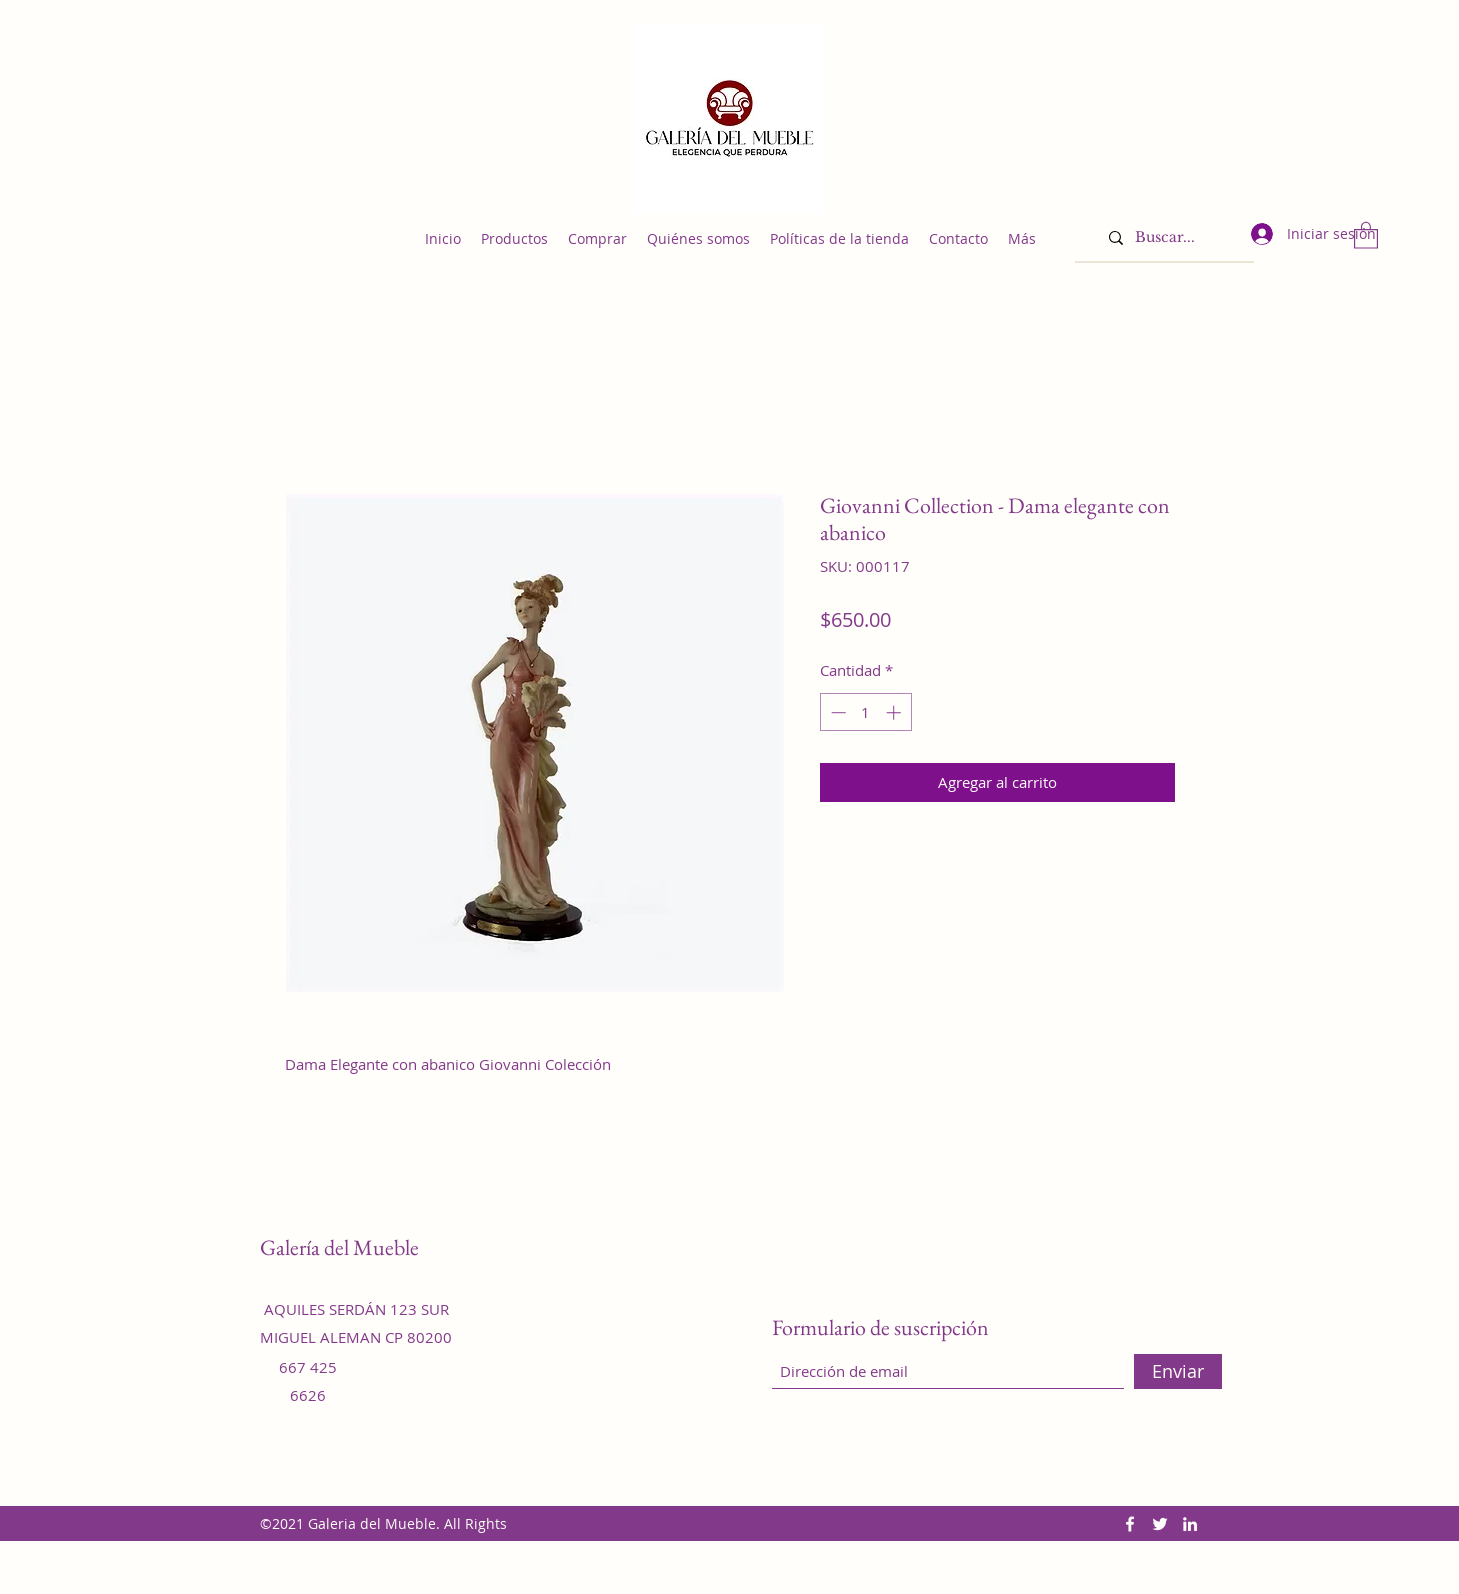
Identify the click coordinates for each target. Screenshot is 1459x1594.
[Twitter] (1160, 1524)
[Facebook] (1130, 1524)
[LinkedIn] (1190, 1524)
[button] (1366, 234)
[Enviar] (1178, 1371)
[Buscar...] (1173, 237)
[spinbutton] (865, 712)
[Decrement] (836, 712)
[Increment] (895, 712)
